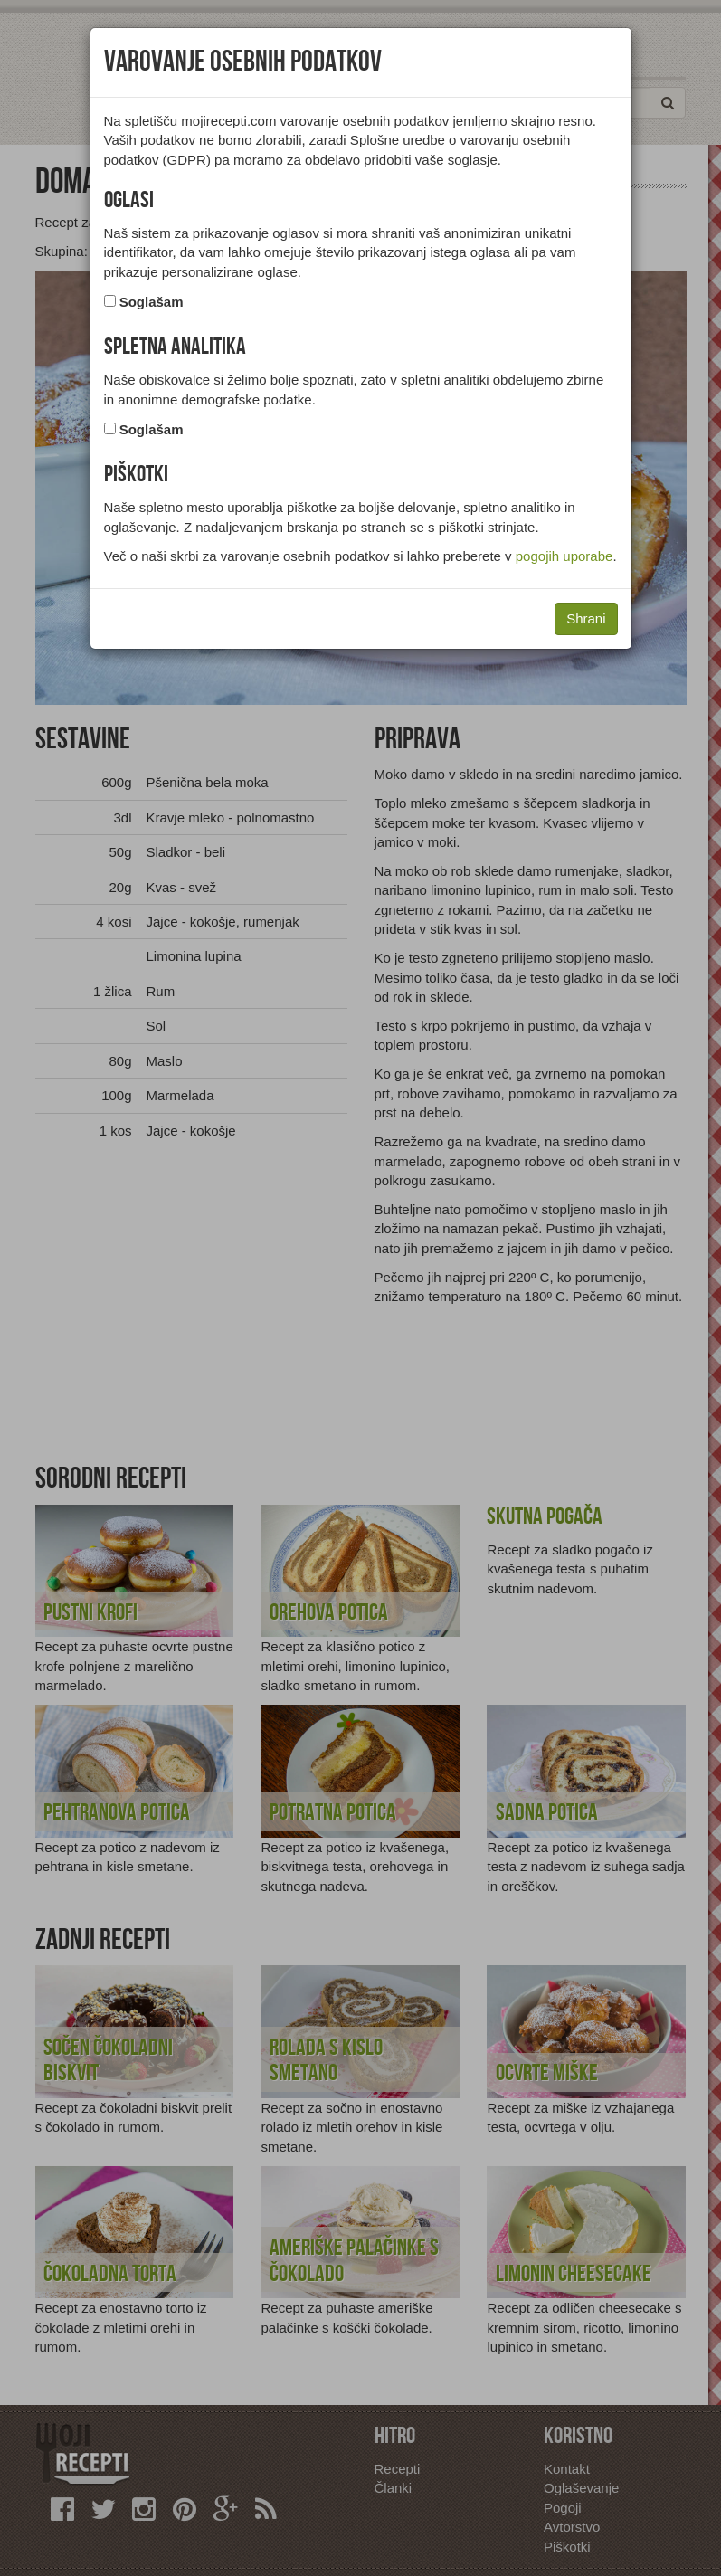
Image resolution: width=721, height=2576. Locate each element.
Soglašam (151, 301)
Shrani (585, 618)
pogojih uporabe (564, 556)
